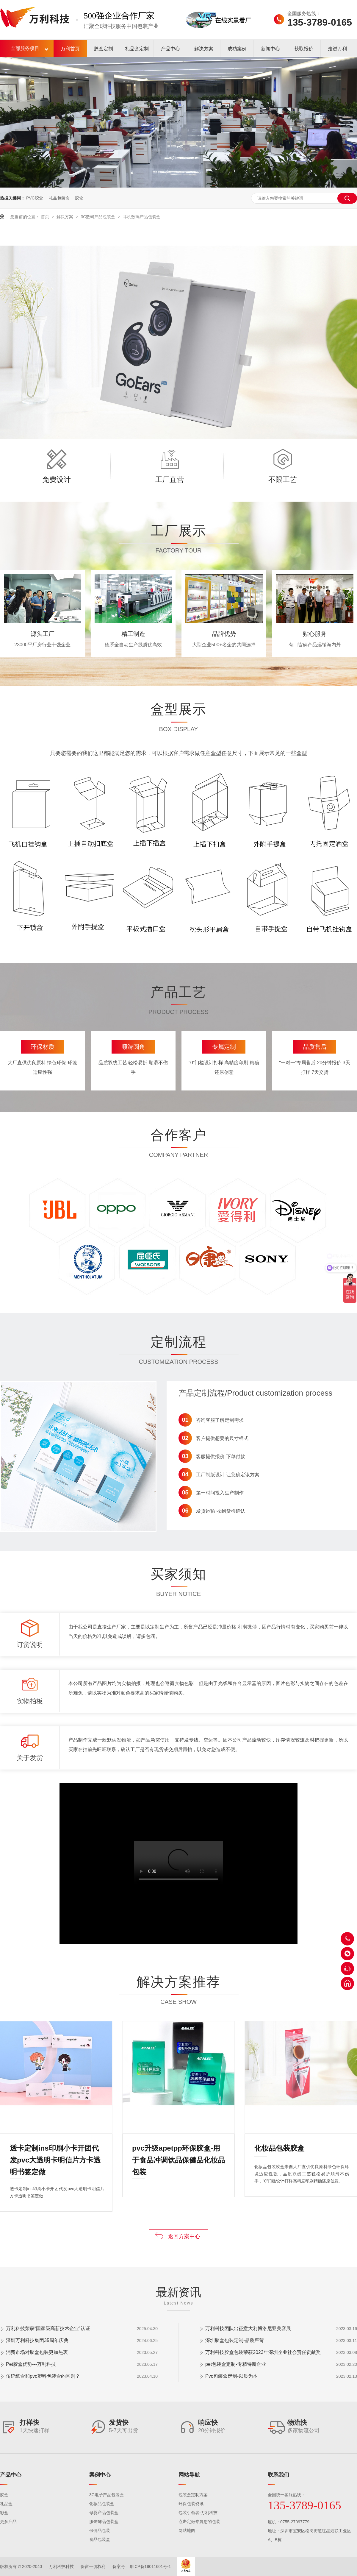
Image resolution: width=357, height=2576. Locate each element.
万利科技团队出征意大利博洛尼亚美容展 (248, 2328)
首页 (45, 216)
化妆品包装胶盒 (279, 2148)
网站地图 (186, 2530)
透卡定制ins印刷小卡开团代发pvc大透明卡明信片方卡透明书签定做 (55, 2149)
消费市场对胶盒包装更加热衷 (37, 2352)
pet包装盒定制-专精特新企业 (235, 2364)
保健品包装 (99, 2530)
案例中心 (100, 2475)
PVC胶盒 (34, 198)
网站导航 (189, 2475)
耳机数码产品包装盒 (141, 216)
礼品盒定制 (137, 48)
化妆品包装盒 (101, 2503)
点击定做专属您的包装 (199, 2521)
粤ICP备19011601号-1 (150, 2566)
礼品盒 (6, 2503)
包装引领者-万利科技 (197, 2512)
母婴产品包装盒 (103, 2512)
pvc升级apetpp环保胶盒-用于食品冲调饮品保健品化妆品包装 (178, 2149)
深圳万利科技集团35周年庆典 (37, 2340)
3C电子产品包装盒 (106, 2494)
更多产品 (8, 2521)
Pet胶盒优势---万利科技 (31, 2364)
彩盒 (4, 2512)
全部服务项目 (25, 48)
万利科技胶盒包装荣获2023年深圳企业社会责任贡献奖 (263, 2352)
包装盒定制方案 (193, 2494)
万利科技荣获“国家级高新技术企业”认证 (48, 2328)
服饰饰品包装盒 (103, 2521)
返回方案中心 (184, 2236)
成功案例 (237, 48)
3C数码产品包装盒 (98, 216)
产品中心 (170, 48)
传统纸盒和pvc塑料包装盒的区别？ (43, 2376)
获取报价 (303, 48)
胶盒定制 (103, 48)
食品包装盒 (99, 2539)
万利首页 (70, 48)
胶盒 (79, 198)
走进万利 (337, 48)
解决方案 (203, 48)
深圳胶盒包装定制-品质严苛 (234, 2340)
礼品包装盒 (59, 198)
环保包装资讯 (190, 2503)
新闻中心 (270, 48)
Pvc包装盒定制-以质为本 (231, 2376)
